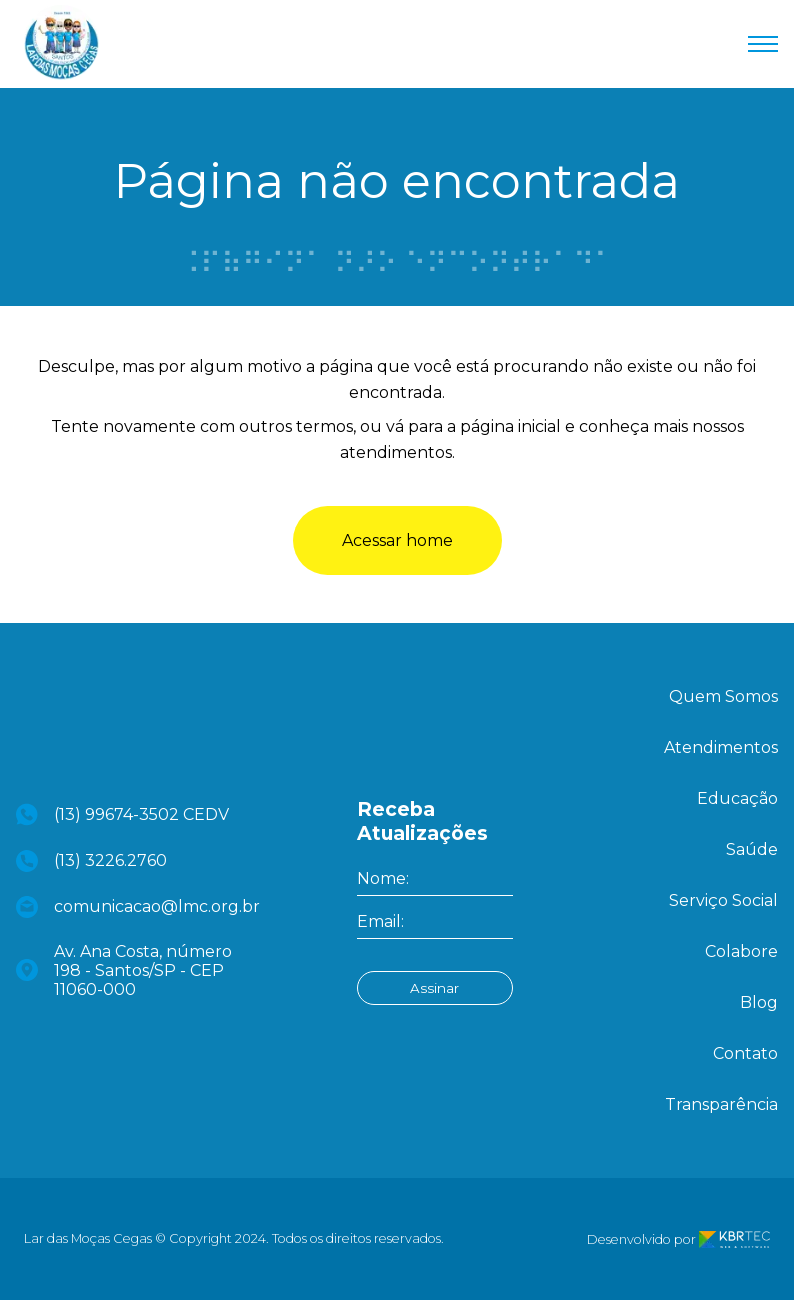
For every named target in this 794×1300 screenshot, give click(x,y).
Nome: (383, 878)
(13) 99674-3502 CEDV (122, 814)
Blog (759, 1002)
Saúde (752, 849)
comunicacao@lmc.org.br (130, 907)
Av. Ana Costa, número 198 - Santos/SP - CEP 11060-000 (124, 970)
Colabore (741, 951)
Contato (745, 1053)
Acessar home (397, 540)
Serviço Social (723, 900)
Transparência (721, 1104)
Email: (380, 921)
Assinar (434, 988)
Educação (737, 798)
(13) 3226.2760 (91, 861)
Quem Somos (723, 696)
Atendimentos (721, 747)
